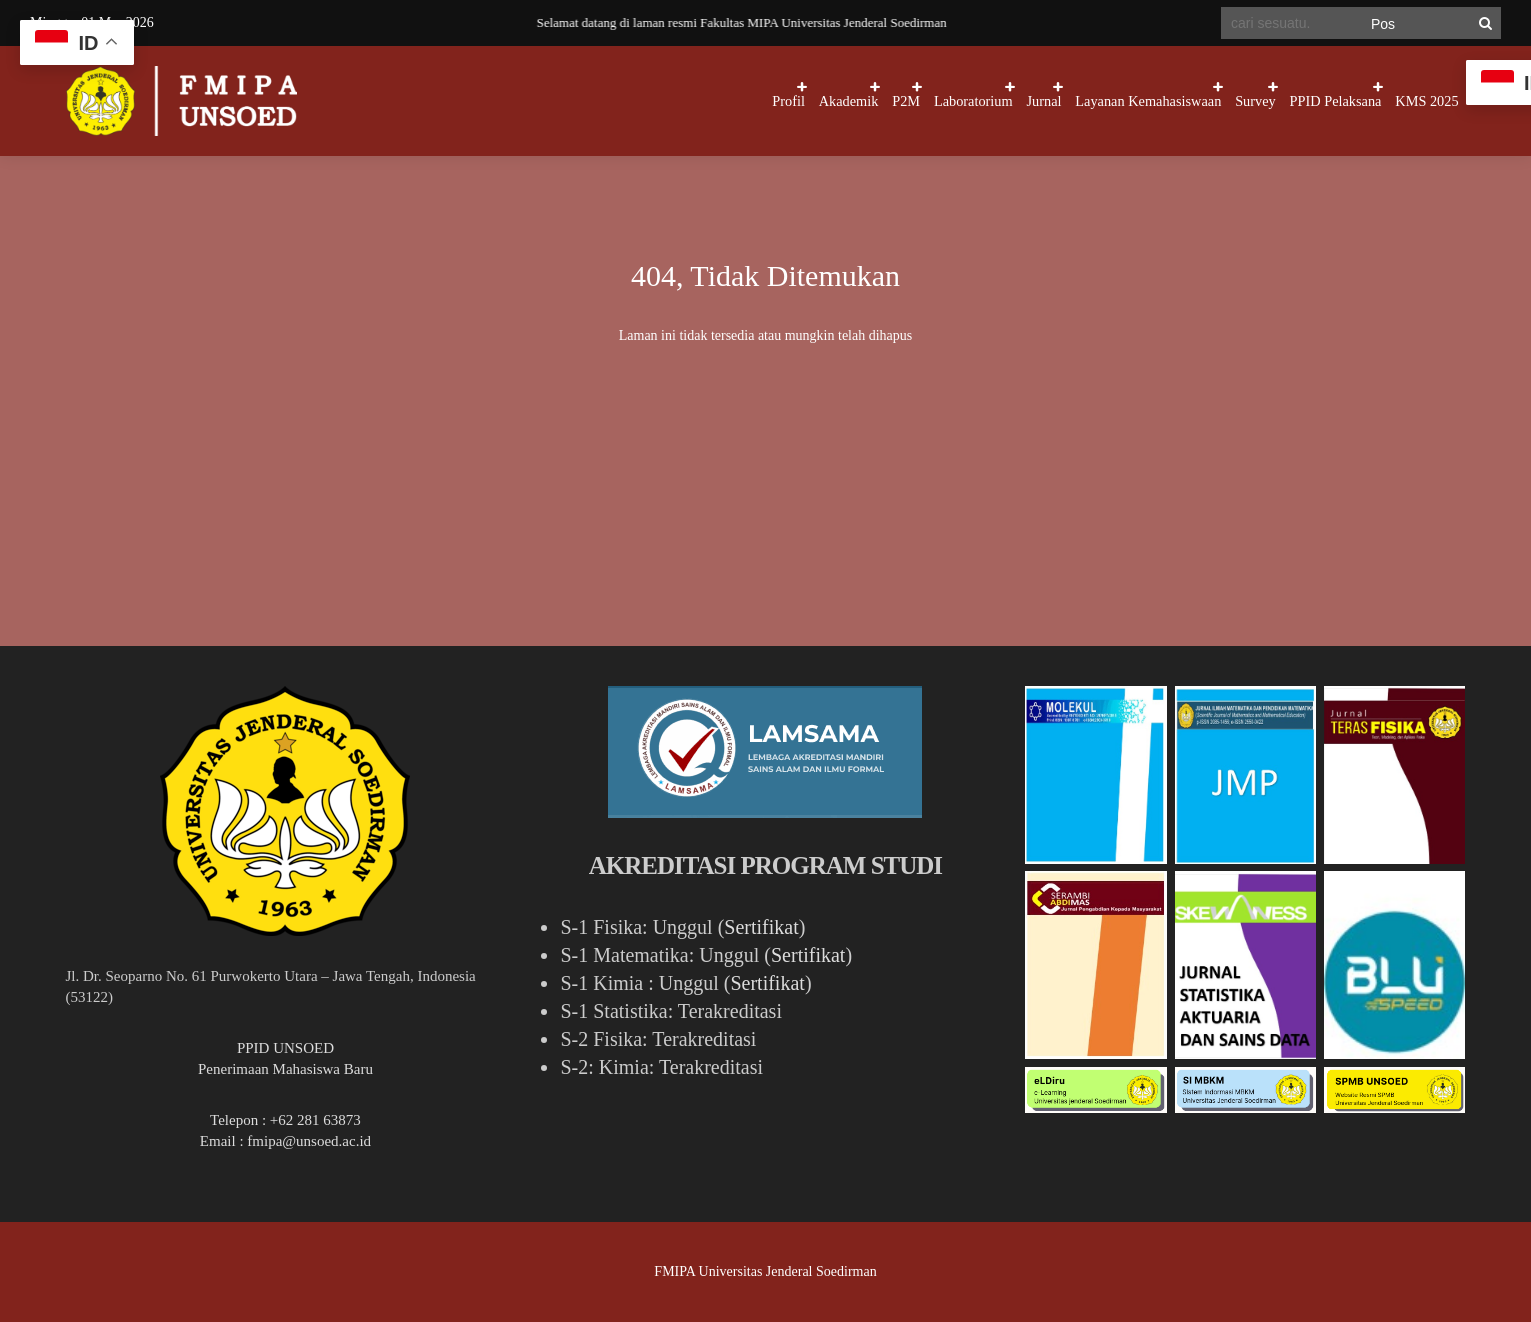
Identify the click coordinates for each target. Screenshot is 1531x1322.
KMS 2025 (1412, 101)
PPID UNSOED (285, 1048)
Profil (540, 101)
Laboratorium (809, 101)
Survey (1181, 101)
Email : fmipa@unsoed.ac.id (285, 1141)
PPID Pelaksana (1291, 101)
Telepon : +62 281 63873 (285, 1120)
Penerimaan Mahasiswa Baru (285, 1069)
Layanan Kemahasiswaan (1044, 101)
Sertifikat (761, 927)
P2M (713, 101)
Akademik (628, 101)
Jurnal (909, 101)
